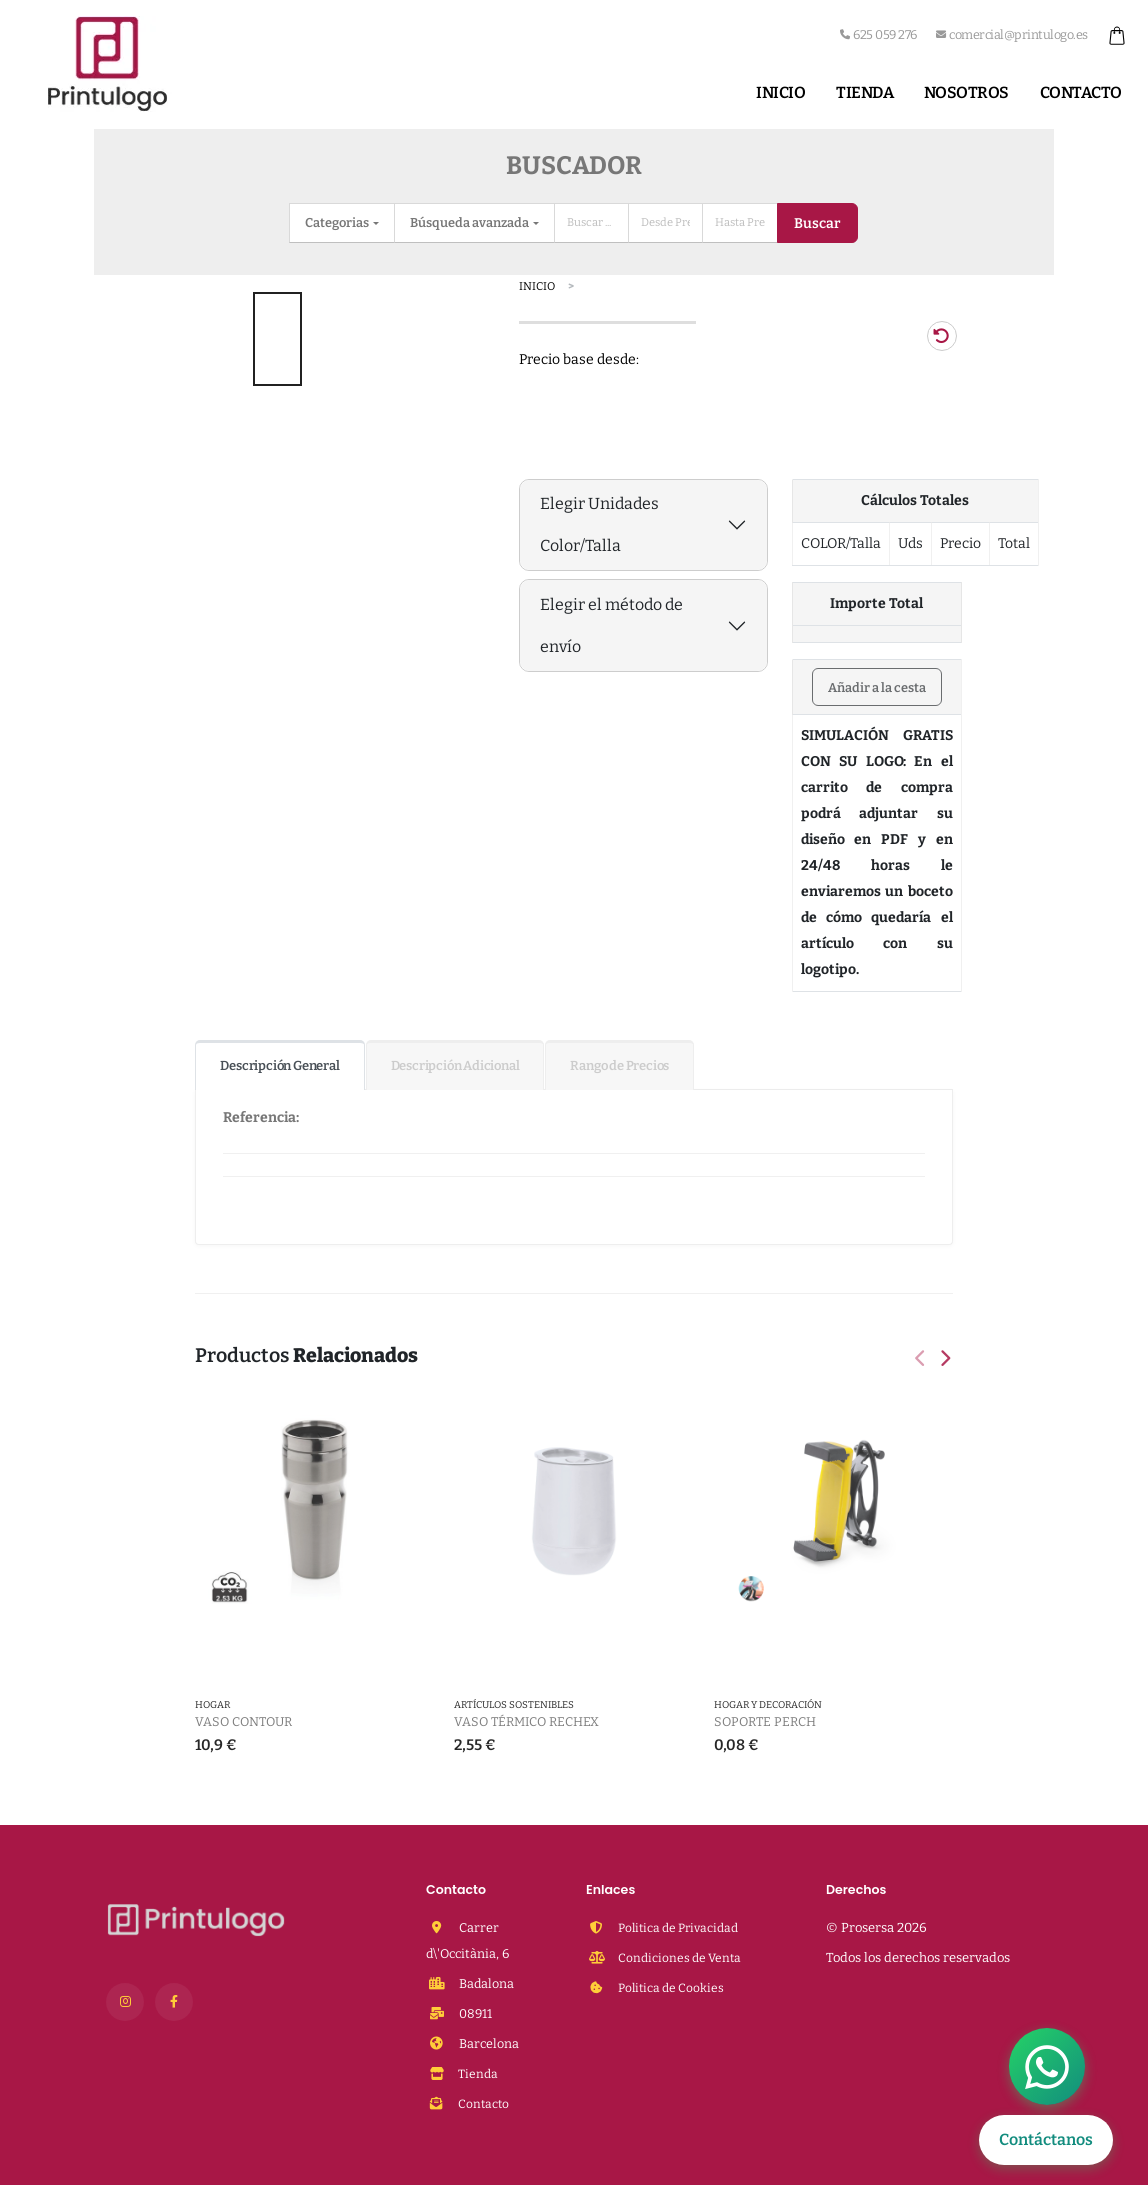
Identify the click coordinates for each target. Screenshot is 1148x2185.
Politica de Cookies (673, 1987)
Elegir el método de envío (611, 625)
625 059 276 (878, 34)
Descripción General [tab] (279, 1065)
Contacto (1081, 92)
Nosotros (966, 92)
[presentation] (922, 1360)
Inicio (780, 92)
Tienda (864, 92)
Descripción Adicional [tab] (455, 1065)
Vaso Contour (243, 1721)
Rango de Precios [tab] (619, 1065)
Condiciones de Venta (681, 1957)
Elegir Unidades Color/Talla (599, 524)
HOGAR (212, 1706)
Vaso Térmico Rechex (526, 1721)
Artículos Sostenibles (514, 1706)
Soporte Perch (765, 1721)
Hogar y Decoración (768, 1706)
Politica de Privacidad (681, 1927)
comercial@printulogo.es (1012, 34)
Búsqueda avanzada (470, 222)
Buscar (817, 223)
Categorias (338, 222)
